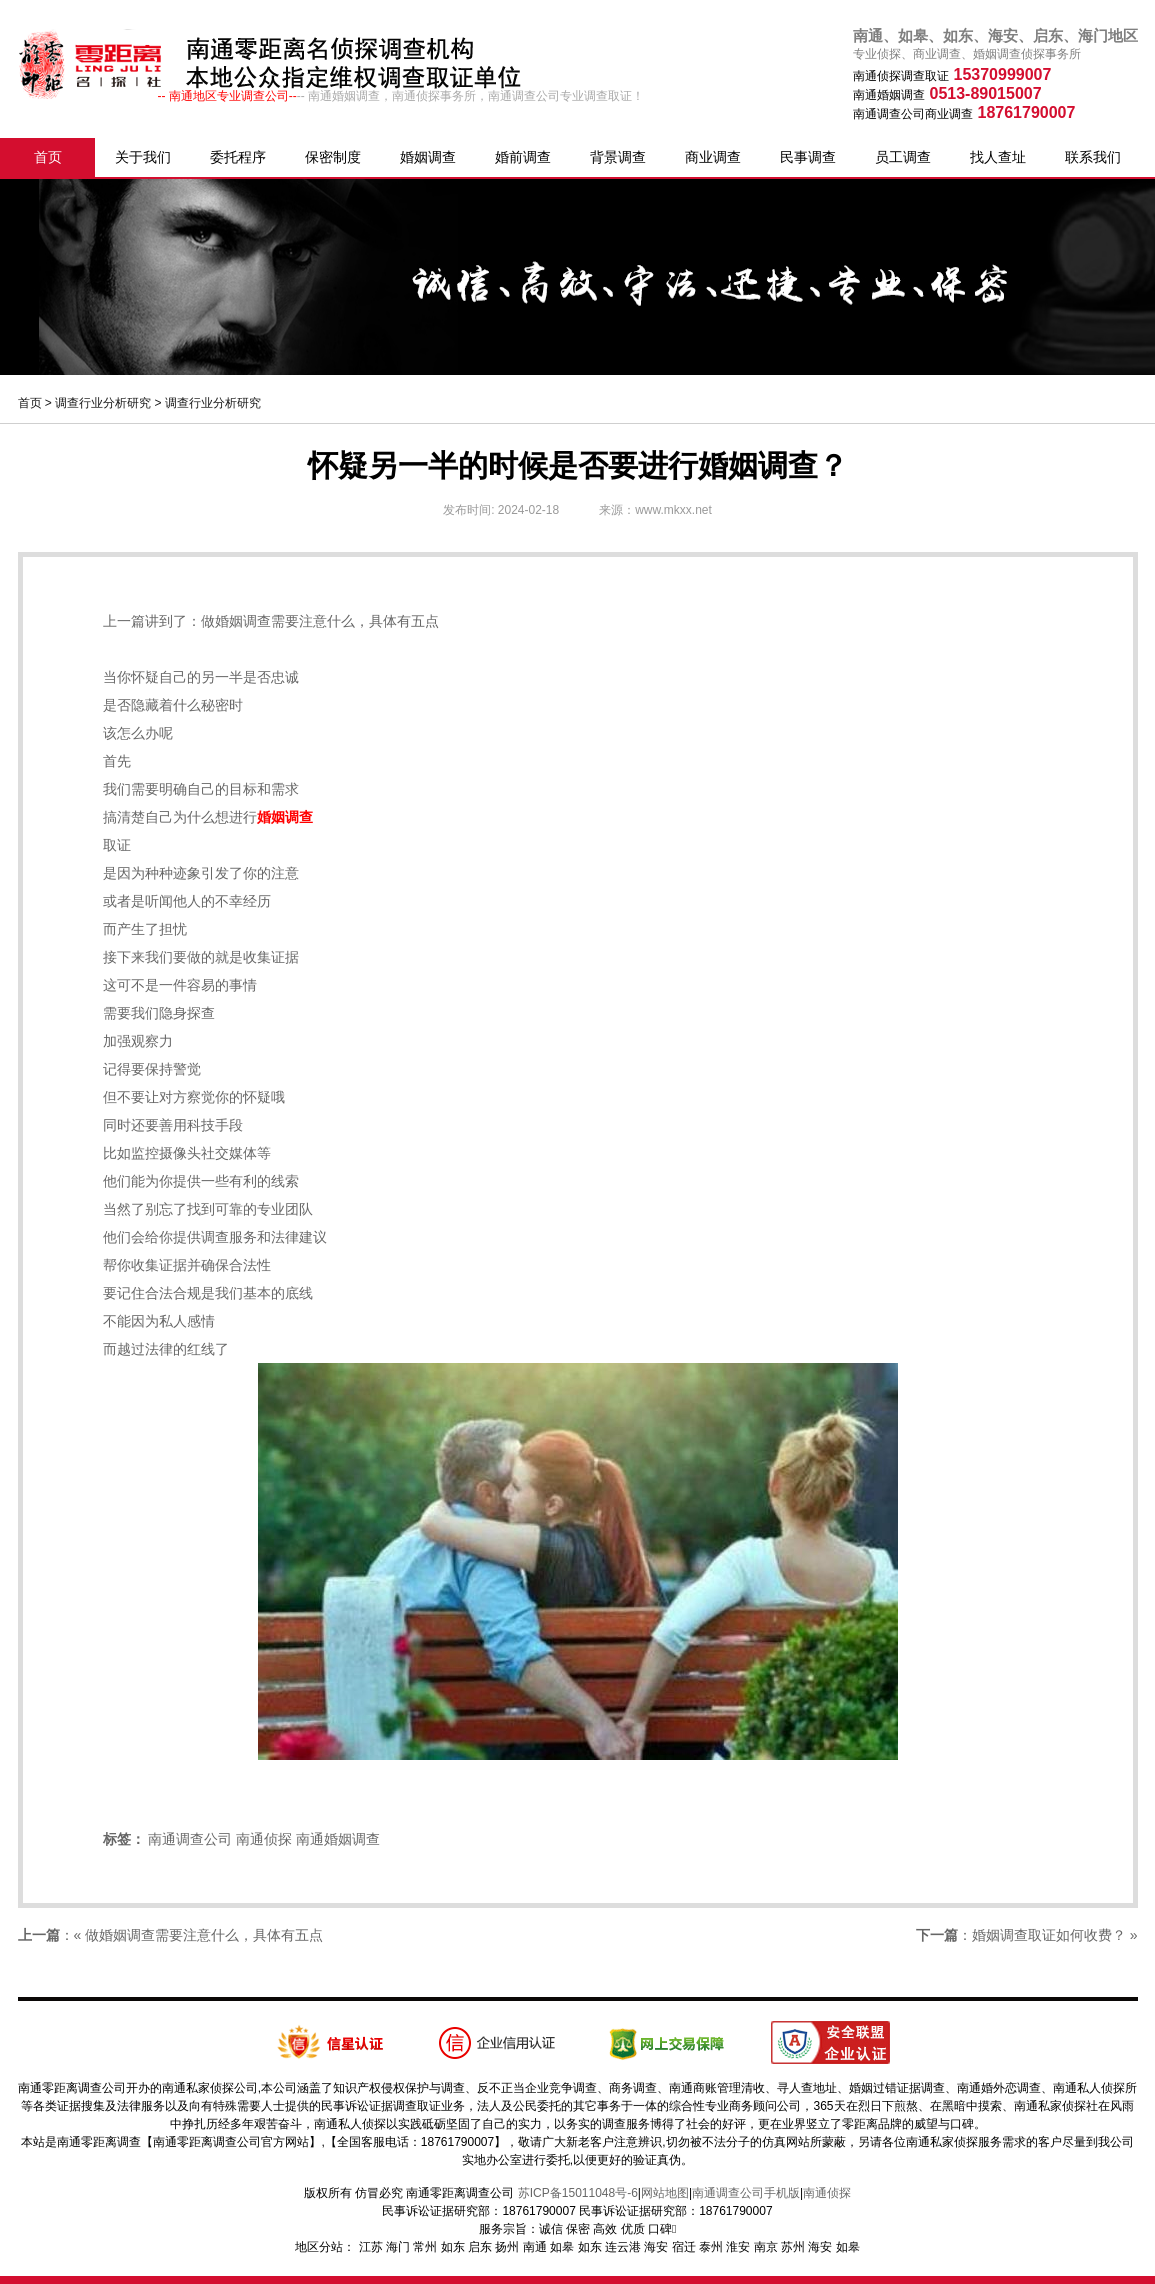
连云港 (623, 2247)
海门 (398, 2247)
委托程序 (238, 157)
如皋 (562, 2247)
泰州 (711, 2247)
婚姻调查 (428, 157)
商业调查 (713, 157)
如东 (453, 2247)
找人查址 (998, 157)
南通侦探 (264, 1839)
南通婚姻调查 (338, 1839)
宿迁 (684, 2247)
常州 (425, 2247)
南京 (766, 2247)
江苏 (371, 2247)
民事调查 (808, 157)
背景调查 (618, 157)
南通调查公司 (190, 1839)
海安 (656, 2247)
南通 (535, 2247)
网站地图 (665, 2193)
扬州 (507, 2247)
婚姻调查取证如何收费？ (1049, 1935)
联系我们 (1093, 157)
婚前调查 (523, 157)
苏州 (793, 2247)
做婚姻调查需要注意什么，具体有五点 (320, 621)
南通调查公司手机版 (746, 2193)
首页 (48, 157)
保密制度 (333, 157)
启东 (480, 2247)
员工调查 (903, 157)
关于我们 (143, 157)
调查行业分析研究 (103, 403)
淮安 (738, 2247)
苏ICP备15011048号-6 (578, 2193)
